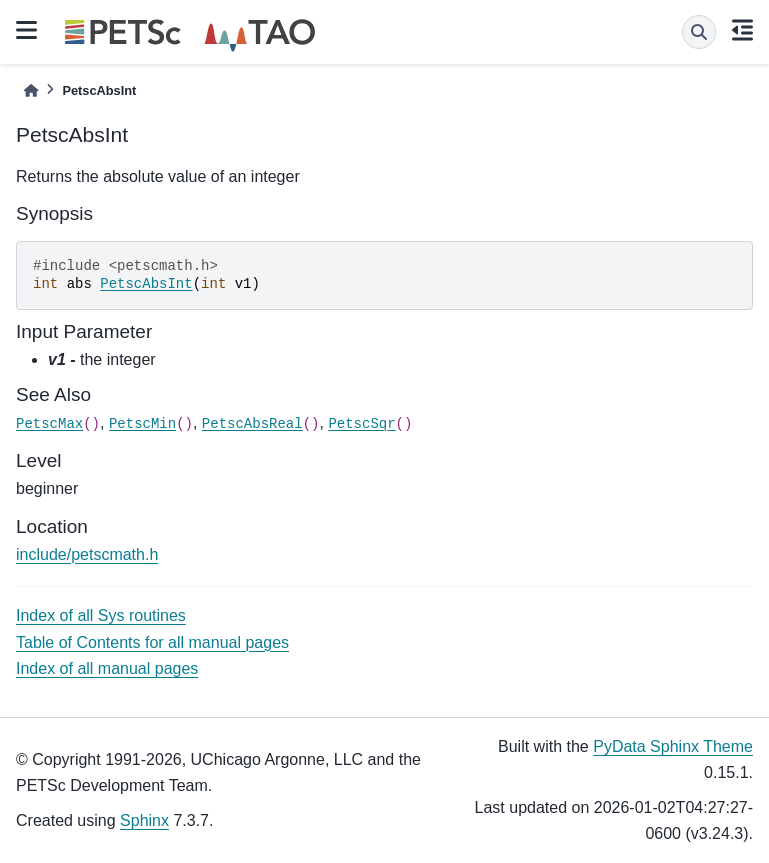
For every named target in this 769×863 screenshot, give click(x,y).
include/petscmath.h (87, 554)
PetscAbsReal (252, 424)
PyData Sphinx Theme (673, 746)
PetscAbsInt (146, 284)
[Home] (31, 90)
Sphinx (144, 820)
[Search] (699, 32)
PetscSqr (361, 424)
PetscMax (49, 424)
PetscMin (142, 424)
